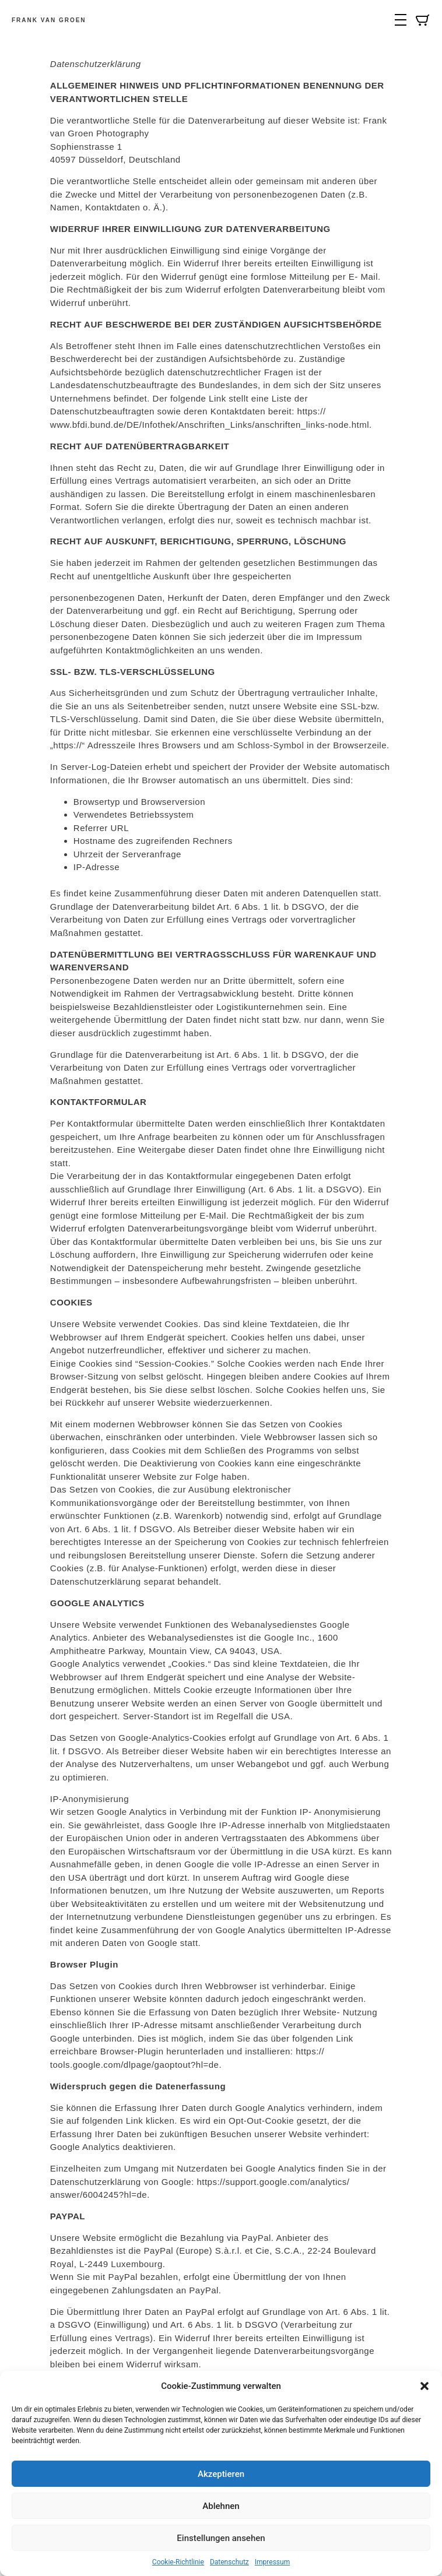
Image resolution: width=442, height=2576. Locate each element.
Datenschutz (229, 2562)
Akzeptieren (221, 2474)
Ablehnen (220, 2506)
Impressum (272, 2562)
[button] (424, 2386)
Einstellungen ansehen (221, 2538)
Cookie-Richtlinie (178, 2562)
